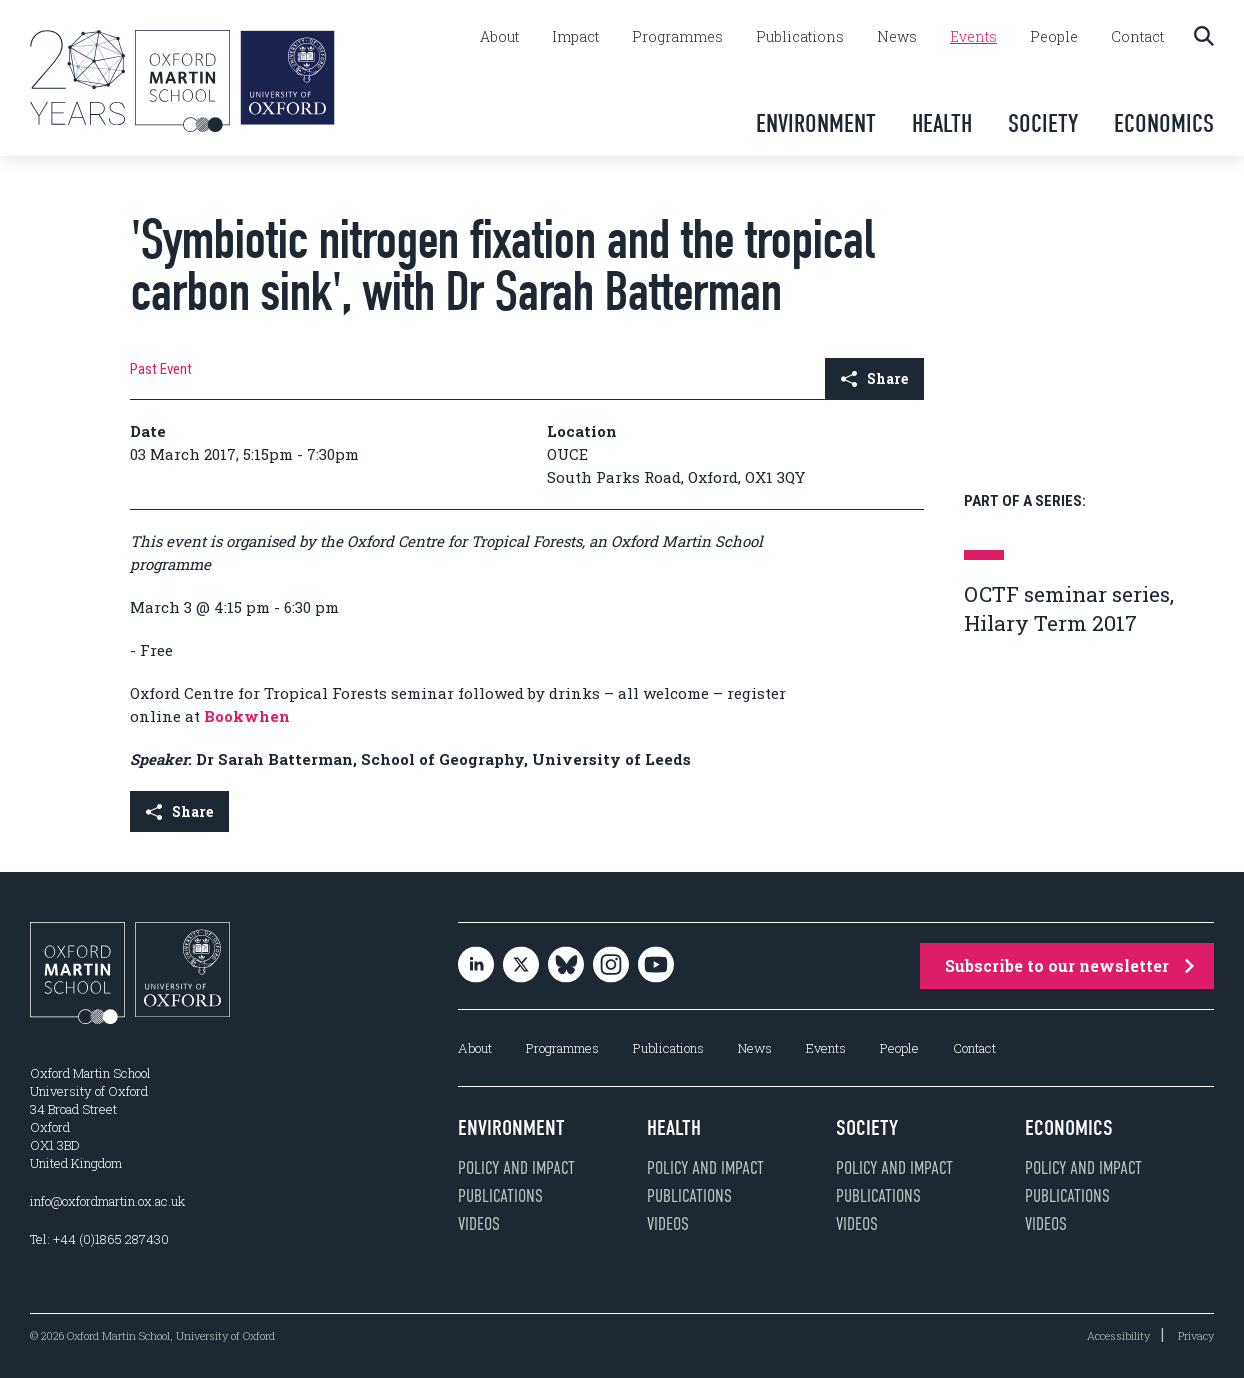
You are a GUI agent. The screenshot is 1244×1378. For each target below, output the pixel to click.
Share (874, 378)
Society (1043, 123)
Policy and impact (516, 1168)
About (499, 37)
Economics (1164, 123)
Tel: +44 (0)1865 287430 (99, 1239)
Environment (816, 123)
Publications (800, 37)
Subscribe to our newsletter (1069, 965)
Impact (575, 37)
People (1054, 37)
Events (973, 37)
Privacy (1196, 1335)
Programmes (677, 37)
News (897, 37)
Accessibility (1118, 1335)
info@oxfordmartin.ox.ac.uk (107, 1201)
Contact (1137, 37)
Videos (479, 1224)
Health (942, 123)
